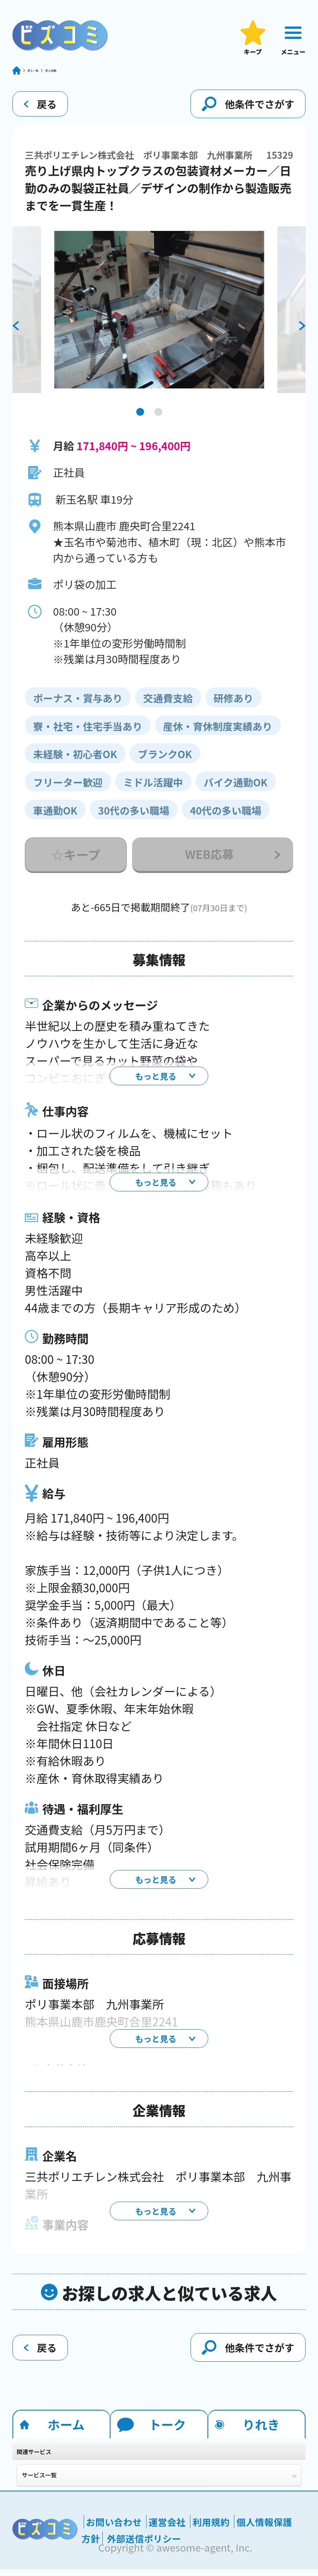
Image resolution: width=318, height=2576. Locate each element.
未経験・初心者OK (75, 760)
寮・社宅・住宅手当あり (87, 732)
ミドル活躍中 (153, 788)
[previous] (15, 332)
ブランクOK (165, 760)
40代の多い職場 (225, 817)
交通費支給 (168, 704)
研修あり (233, 704)
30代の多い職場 (133, 817)
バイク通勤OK (235, 788)
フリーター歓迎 (68, 788)
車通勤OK (55, 817)
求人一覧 (47, 73)
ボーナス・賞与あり (78, 704)
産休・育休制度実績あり (217, 732)
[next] (302, 332)
